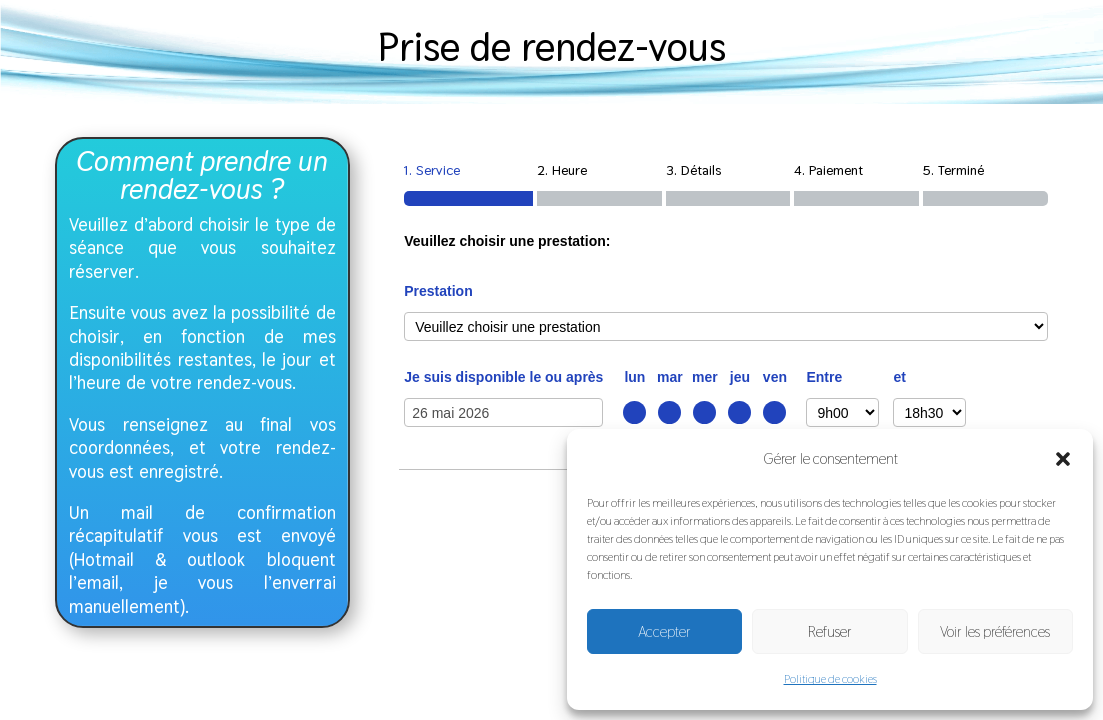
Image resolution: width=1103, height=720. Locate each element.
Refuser (830, 631)
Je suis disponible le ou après (503, 377)
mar (670, 377)
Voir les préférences (995, 631)
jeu (740, 377)
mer (705, 377)
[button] (1063, 459)
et (899, 377)
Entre (824, 377)
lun (634, 377)
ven (775, 377)
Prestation (438, 291)
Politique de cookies (830, 679)
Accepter (664, 631)
